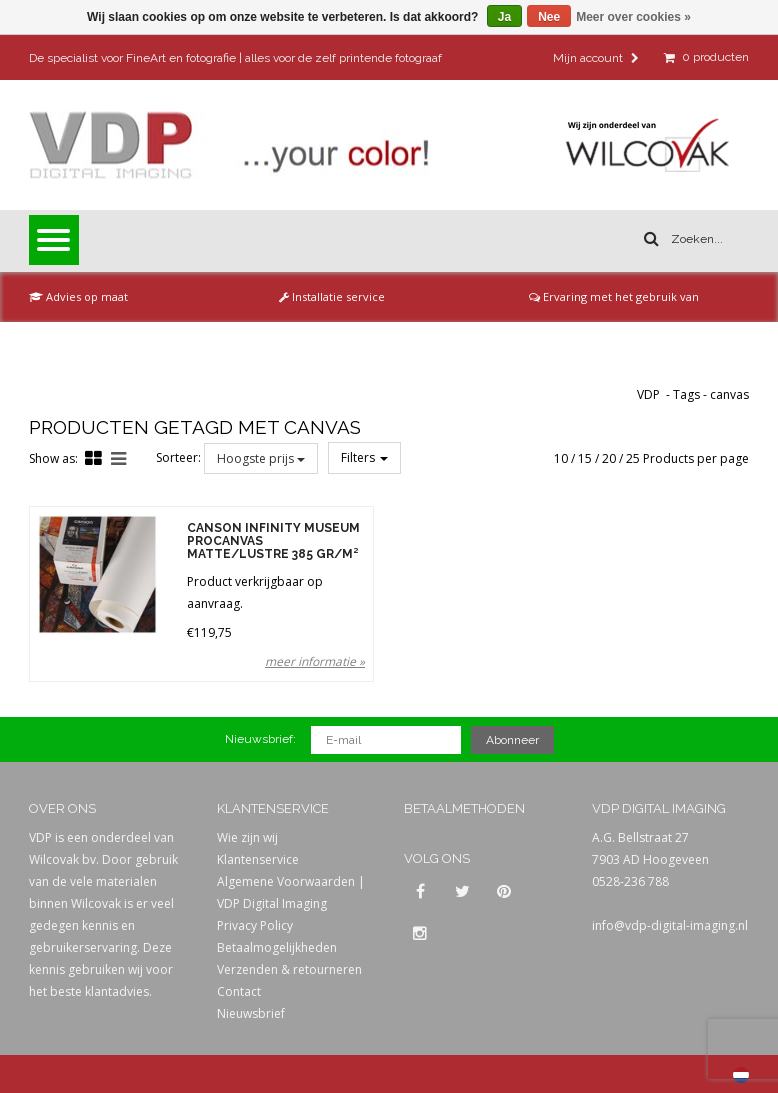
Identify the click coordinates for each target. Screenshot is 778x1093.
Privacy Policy (255, 925)
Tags (686, 394)
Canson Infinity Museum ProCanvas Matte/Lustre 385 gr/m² (273, 541)
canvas (729, 394)
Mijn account (596, 58)
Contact (239, 991)
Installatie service (332, 296)
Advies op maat (78, 296)
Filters (364, 457)
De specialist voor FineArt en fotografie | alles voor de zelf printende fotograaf (235, 58)
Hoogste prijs (261, 458)
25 (633, 458)
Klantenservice (258, 859)
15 (585, 458)
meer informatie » (315, 661)
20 (609, 458)
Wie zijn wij (247, 837)
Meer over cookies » (633, 17)
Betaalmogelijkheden (277, 947)
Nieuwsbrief (251, 1013)
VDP (648, 394)
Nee (549, 17)
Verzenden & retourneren (289, 969)
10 (561, 458)
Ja (504, 17)
